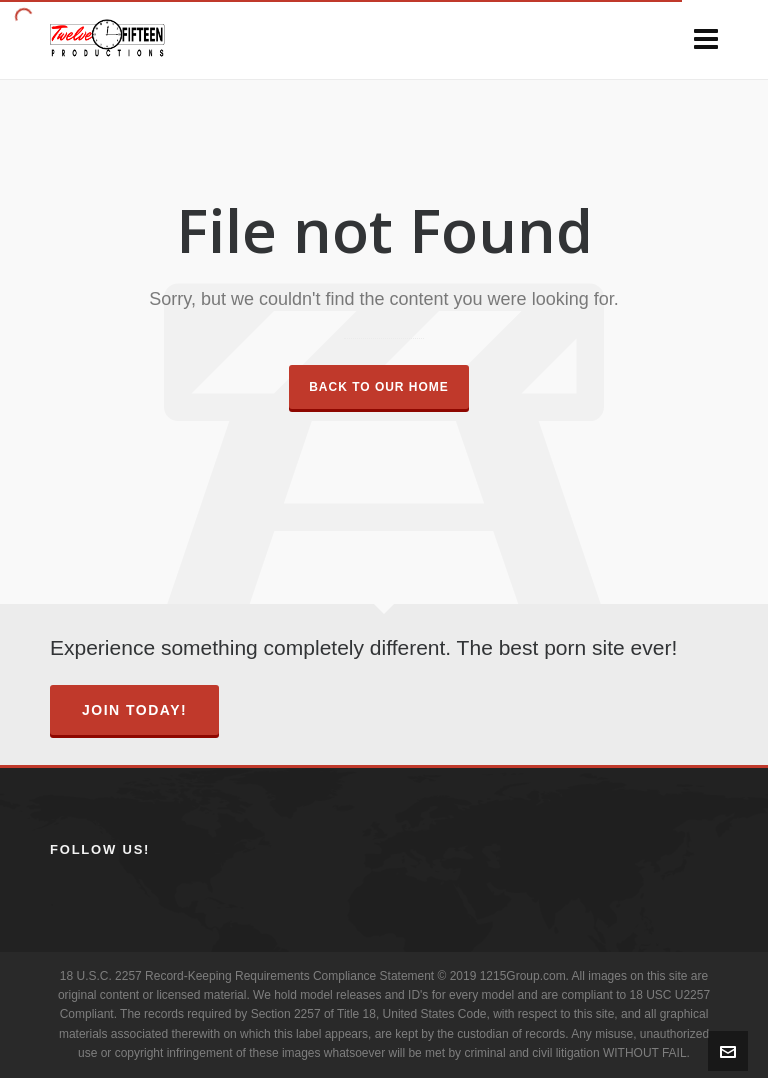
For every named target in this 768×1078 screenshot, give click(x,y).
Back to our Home (379, 387)
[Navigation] (706, 40)
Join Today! (134, 710)
